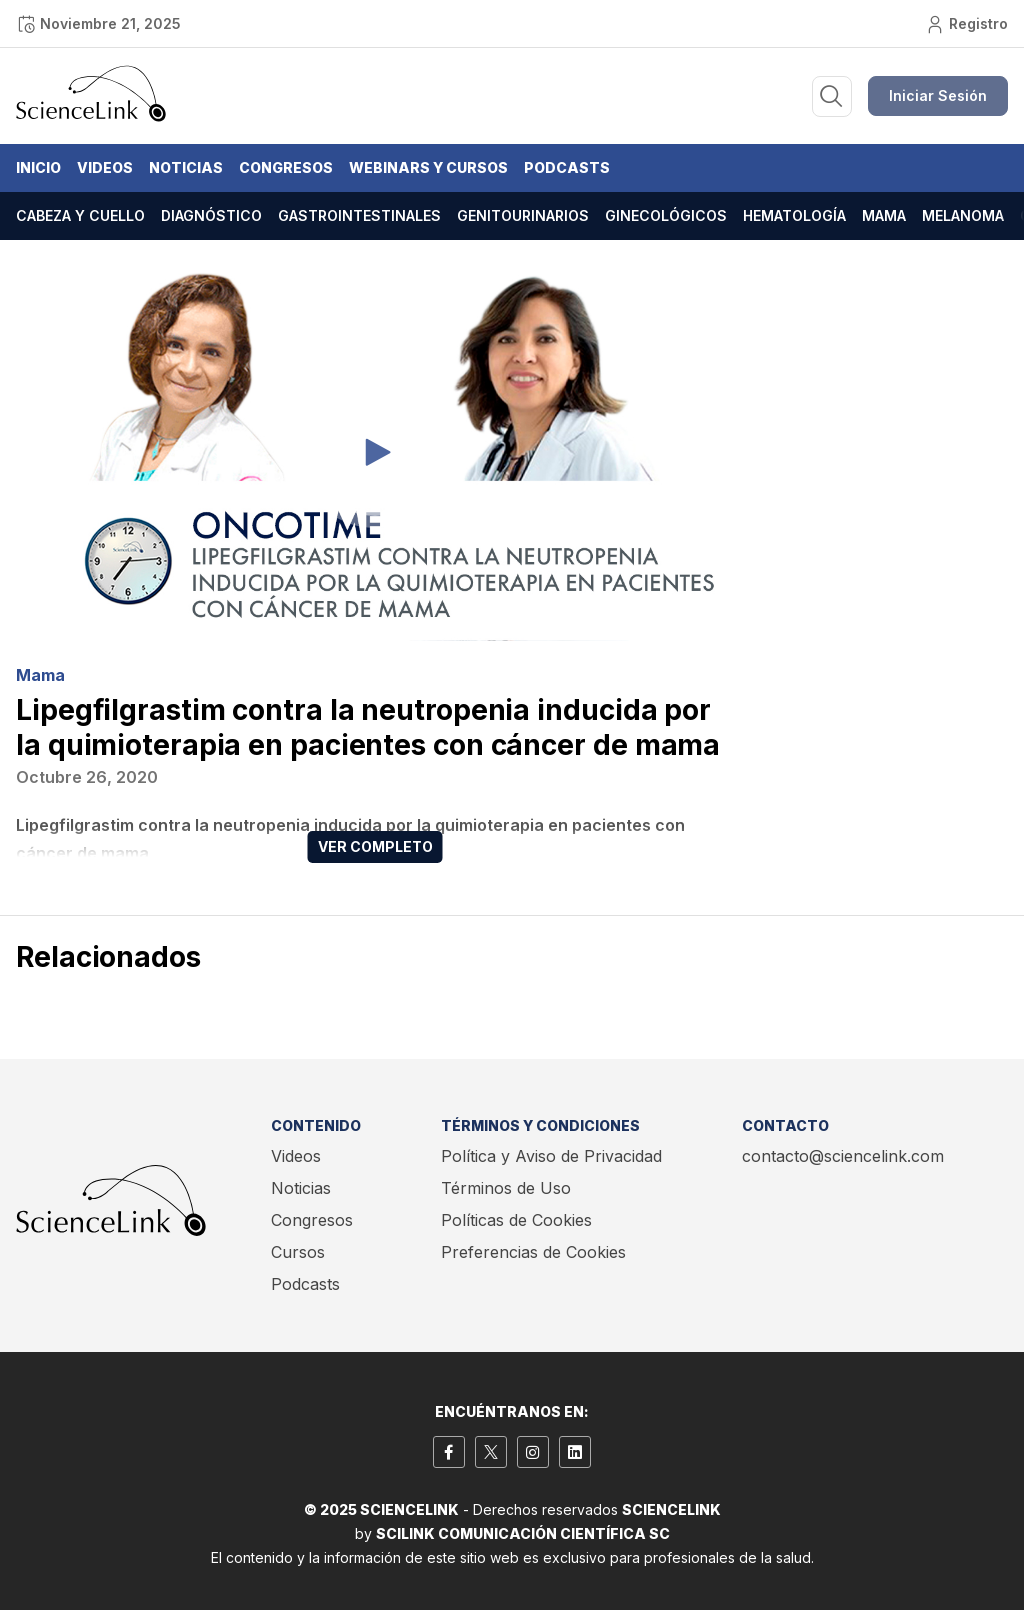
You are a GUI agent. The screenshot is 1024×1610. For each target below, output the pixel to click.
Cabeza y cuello (80, 215)
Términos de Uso (506, 1188)
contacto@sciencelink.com (843, 1156)
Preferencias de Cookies (533, 1252)
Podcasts (567, 167)
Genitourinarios (523, 215)
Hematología (794, 215)
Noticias (186, 167)
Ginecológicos (666, 215)
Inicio (38, 167)
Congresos (286, 167)
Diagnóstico (211, 215)
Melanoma (963, 215)
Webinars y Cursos (428, 167)
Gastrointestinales (359, 215)
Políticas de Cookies (516, 1220)
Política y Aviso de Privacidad (551, 1156)
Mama (884, 215)
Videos (105, 167)
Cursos (298, 1252)
